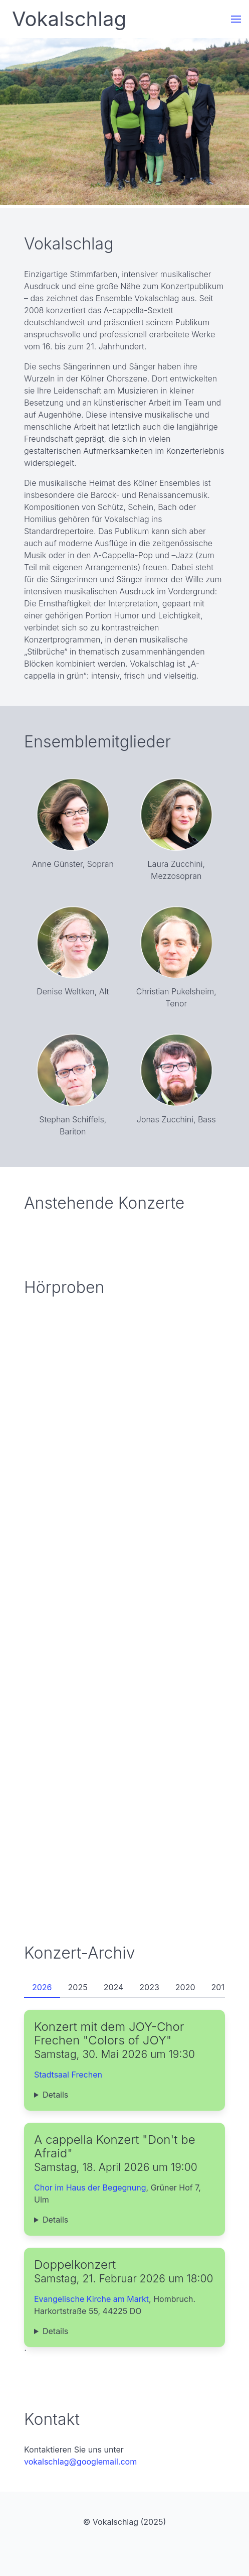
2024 (114, 1987)
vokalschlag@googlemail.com (80, 2462)
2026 (42, 1987)
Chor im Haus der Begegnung (90, 2187)
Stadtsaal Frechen (68, 2075)
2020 (185, 1987)
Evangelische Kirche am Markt (91, 2299)
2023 (149, 1987)
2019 (220, 1987)
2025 (78, 1987)
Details (55, 2095)
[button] (236, 19)
